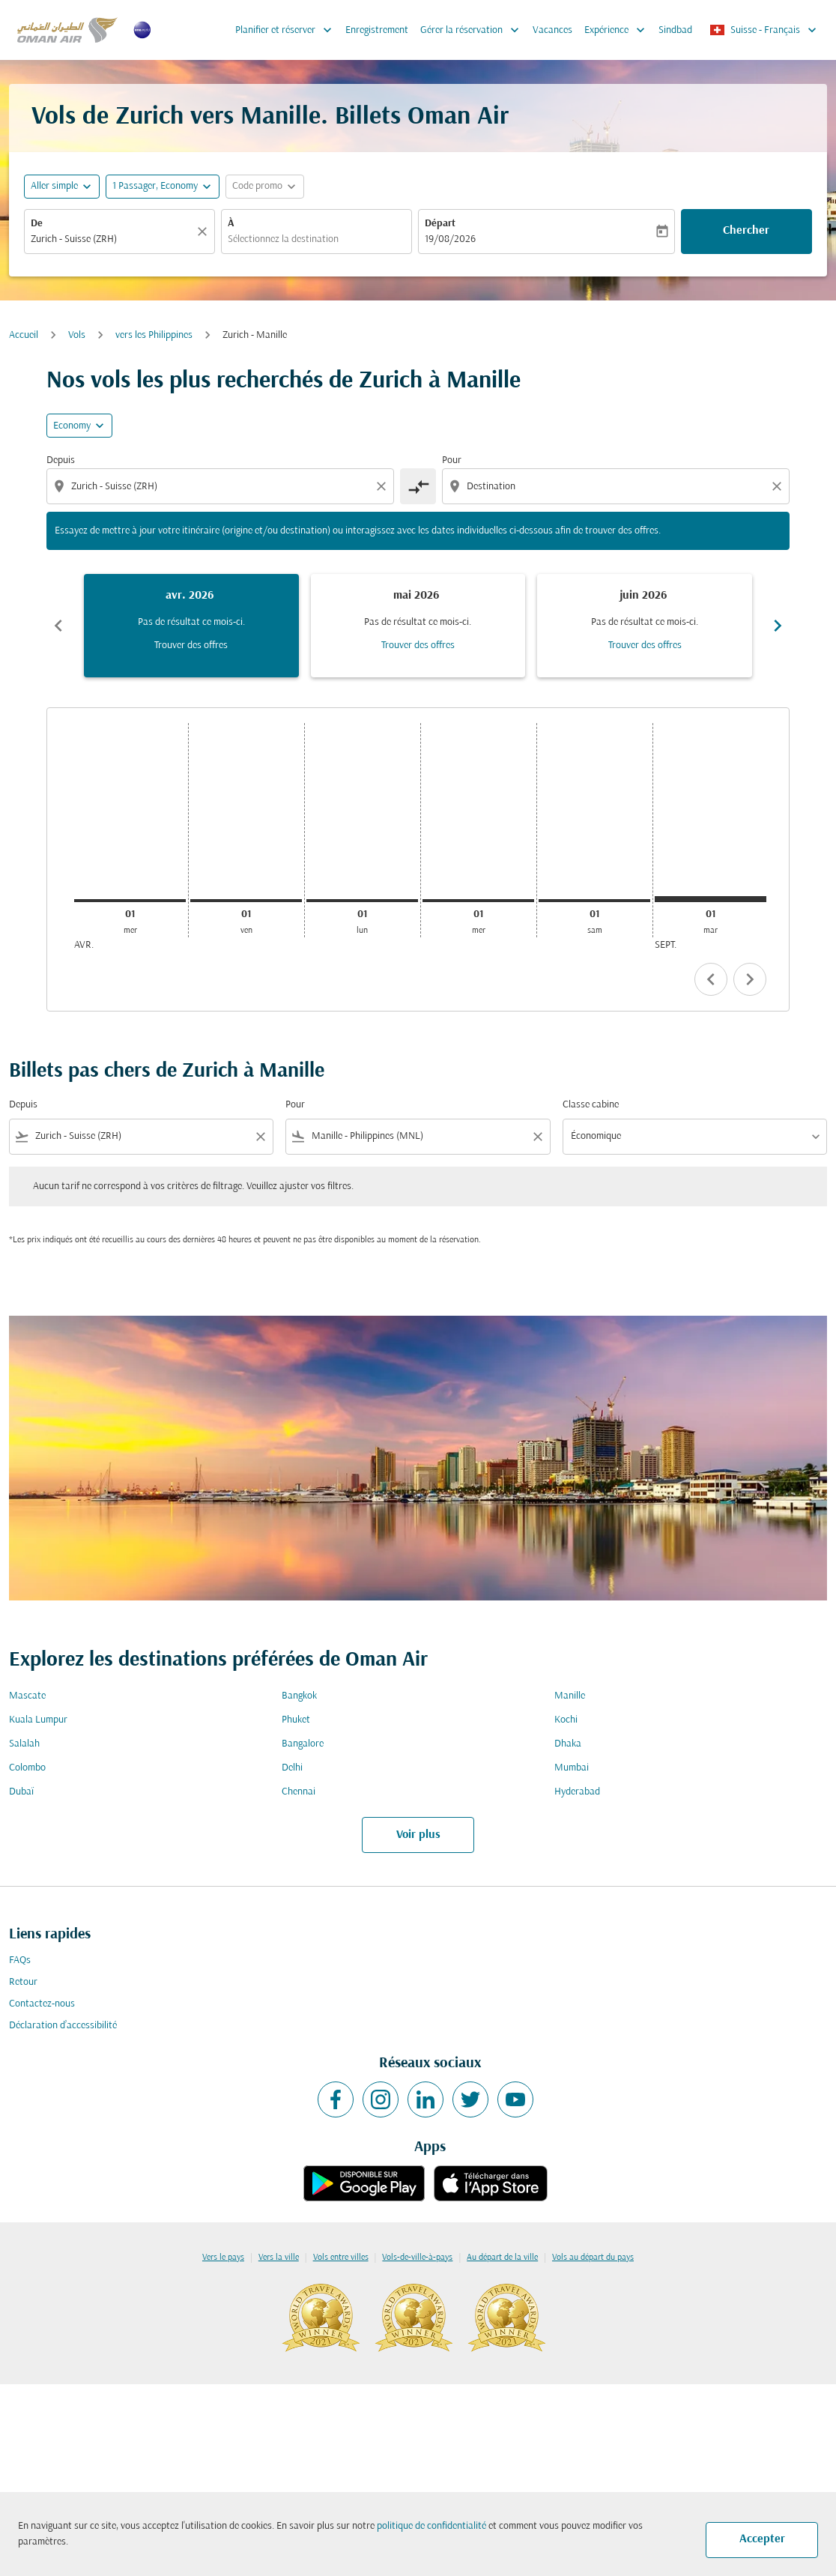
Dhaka (567, 1744)
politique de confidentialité (431, 2526)
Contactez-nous (42, 2004)
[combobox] (112, 239)
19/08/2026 (450, 239)
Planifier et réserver (287, 30)
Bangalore (303, 1744)
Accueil (23, 335)
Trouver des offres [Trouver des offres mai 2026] (418, 645)
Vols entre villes (341, 2257)
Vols (76, 335)
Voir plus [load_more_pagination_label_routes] (418, 1835)
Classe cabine (591, 1104)
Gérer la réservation (473, 30)
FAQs (20, 1960)
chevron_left (711, 979)
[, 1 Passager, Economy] (155, 186)
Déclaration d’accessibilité (63, 2025)
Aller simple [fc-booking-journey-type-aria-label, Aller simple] (54, 186)
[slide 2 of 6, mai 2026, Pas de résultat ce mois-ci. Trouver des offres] (418, 625)
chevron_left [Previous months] (58, 626)
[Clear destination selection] (779, 486)
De (37, 223)
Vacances (552, 30)
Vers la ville (278, 2257)
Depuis (60, 460)
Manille (569, 1696)
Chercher (746, 231)
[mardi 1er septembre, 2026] (710, 899)
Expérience (618, 30)
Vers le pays (223, 2257)
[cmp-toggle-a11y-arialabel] (418, 486)
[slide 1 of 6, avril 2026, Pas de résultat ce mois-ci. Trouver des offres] (191, 625)
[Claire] (204, 231)
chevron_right (750, 979)
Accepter (762, 2539)
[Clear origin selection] (383, 486)
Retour (23, 1982)
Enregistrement (376, 30)
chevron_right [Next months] (778, 626)
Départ (440, 223)
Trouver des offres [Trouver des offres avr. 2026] (191, 645)
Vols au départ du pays (593, 2257)
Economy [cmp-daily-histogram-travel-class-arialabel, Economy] (72, 426)
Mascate (27, 1696)
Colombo (27, 1768)
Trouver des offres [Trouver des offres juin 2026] (645, 645)
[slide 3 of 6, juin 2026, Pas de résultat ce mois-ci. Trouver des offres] (644, 625)
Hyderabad (577, 1792)
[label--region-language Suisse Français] (764, 30)
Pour (451, 460)
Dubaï (21, 1792)
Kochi (566, 1720)
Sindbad (675, 30)
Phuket (296, 1720)
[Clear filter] (260, 1136)
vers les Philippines (154, 335)
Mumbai (571, 1768)
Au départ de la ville (502, 2257)
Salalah (24, 1744)
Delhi (292, 1768)
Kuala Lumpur (38, 1720)
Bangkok (299, 1696)
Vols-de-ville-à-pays (417, 2257)
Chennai (298, 1792)
